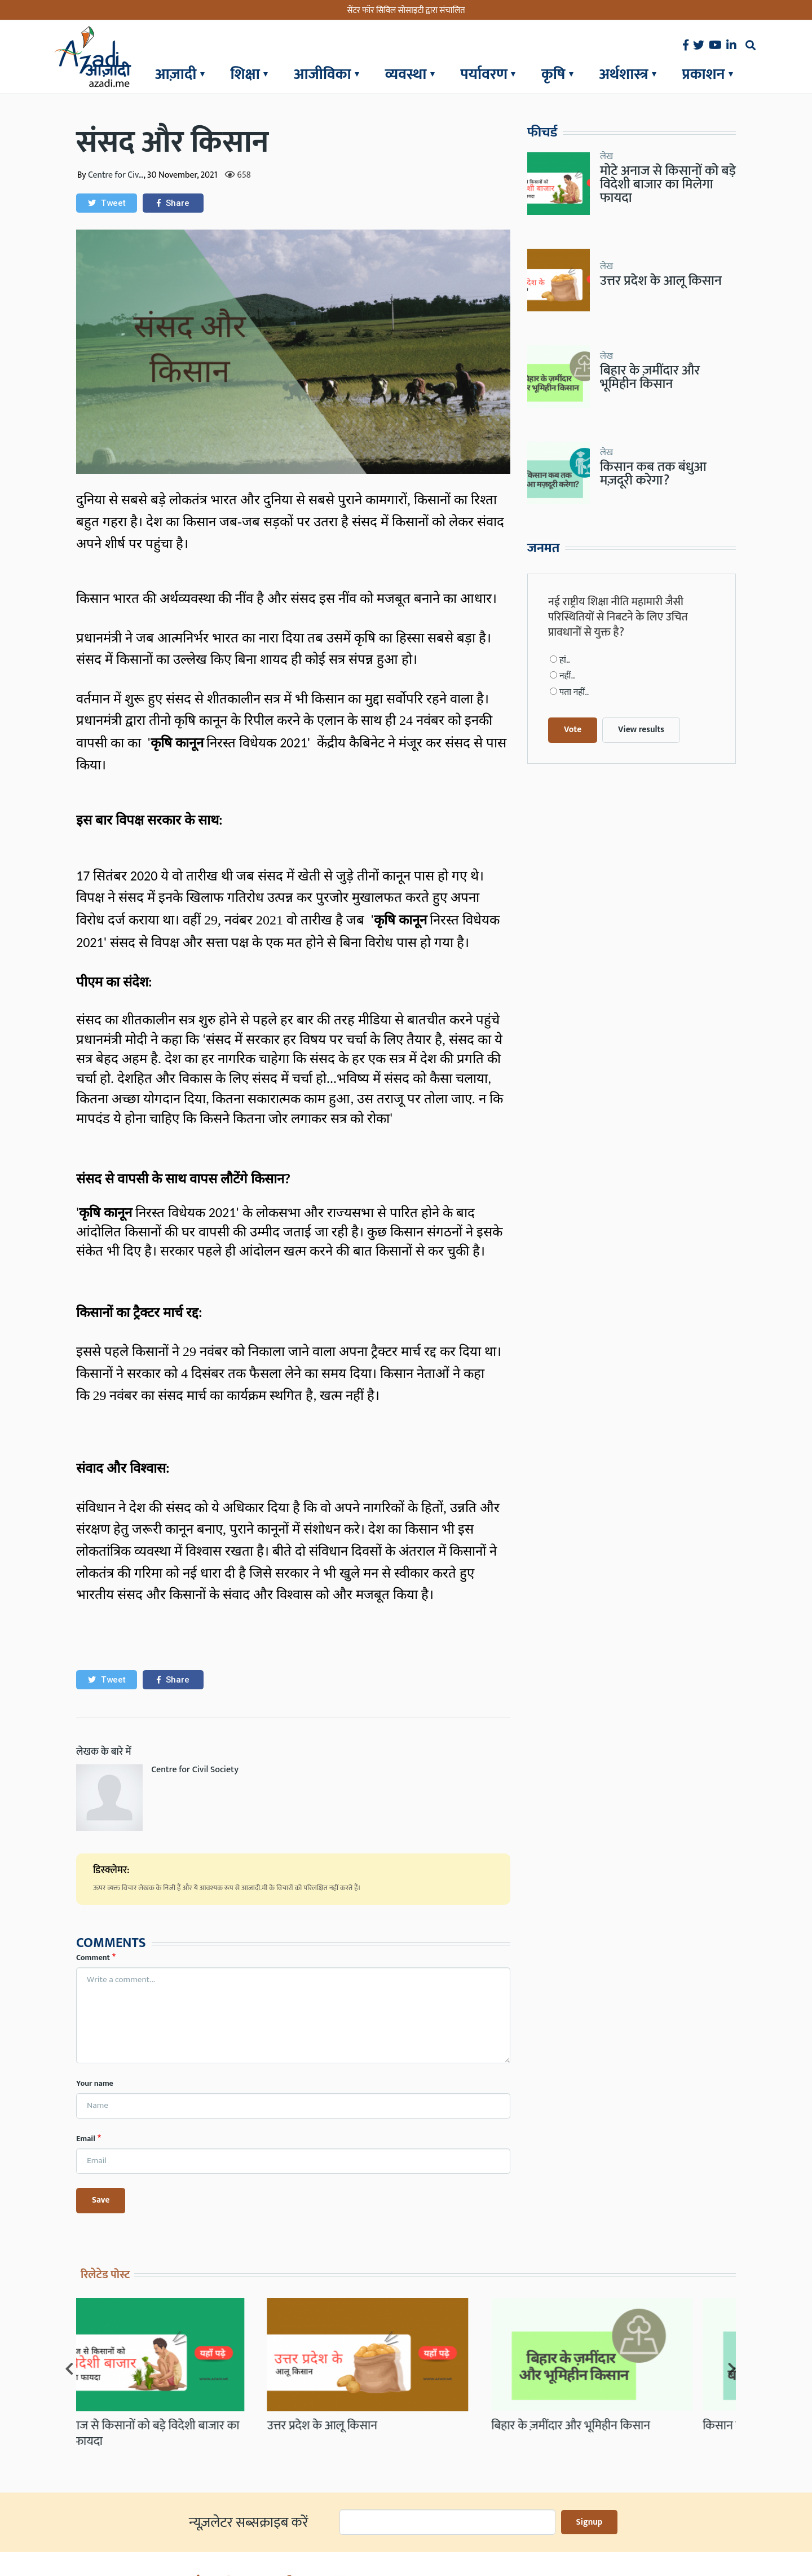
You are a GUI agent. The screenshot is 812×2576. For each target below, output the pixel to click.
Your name (94, 2083)
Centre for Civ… (115, 175)
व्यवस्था (406, 74)
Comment (93, 1957)
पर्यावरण (484, 74)
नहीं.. (567, 603)
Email (85, 2139)
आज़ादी (176, 74)
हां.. (564, 588)
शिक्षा (245, 74)
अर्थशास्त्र (623, 74)
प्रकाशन (703, 74)
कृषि (553, 74)
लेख (606, 154)
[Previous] (69, 2330)
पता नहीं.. (574, 620)
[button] (106, 203)
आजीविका (322, 74)
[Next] (731, 2330)
